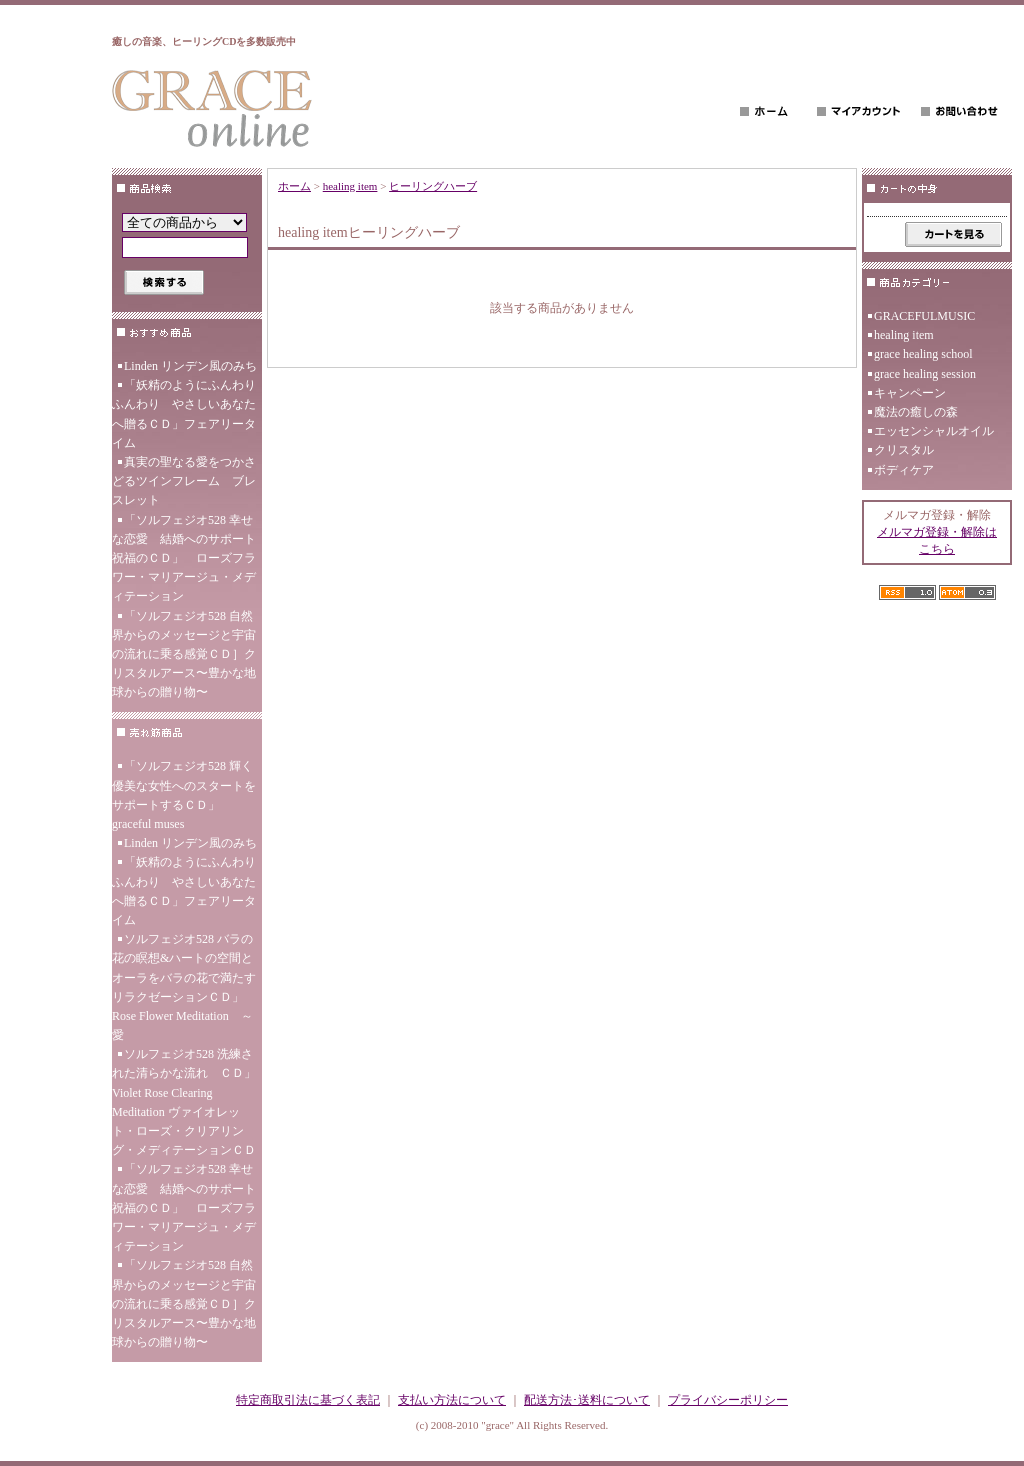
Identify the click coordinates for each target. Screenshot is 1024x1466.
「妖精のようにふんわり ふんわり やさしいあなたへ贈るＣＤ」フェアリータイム (187, 414)
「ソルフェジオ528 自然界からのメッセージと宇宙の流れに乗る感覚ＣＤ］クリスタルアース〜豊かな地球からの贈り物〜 (184, 654)
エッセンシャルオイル (934, 431)
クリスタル (904, 450)
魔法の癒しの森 (916, 412)
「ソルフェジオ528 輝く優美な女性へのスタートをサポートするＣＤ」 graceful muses (184, 795)
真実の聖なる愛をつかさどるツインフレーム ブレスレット (184, 481)
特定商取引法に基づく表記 (308, 1400)
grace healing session (925, 374)
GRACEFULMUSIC (924, 316)
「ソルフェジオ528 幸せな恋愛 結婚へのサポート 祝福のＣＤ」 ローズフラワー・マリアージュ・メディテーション (187, 558)
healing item (350, 186)
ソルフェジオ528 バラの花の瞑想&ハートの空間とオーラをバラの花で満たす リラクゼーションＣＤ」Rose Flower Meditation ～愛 (184, 987)
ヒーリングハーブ (433, 186)
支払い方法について (452, 1400)
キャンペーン (910, 393)
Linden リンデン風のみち (190, 366)
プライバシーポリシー (728, 1400)
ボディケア (904, 470)
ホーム (294, 186)
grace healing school (923, 354)
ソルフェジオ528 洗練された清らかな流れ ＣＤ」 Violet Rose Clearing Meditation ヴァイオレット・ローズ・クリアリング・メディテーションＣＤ (187, 1102)
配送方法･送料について (587, 1400)
